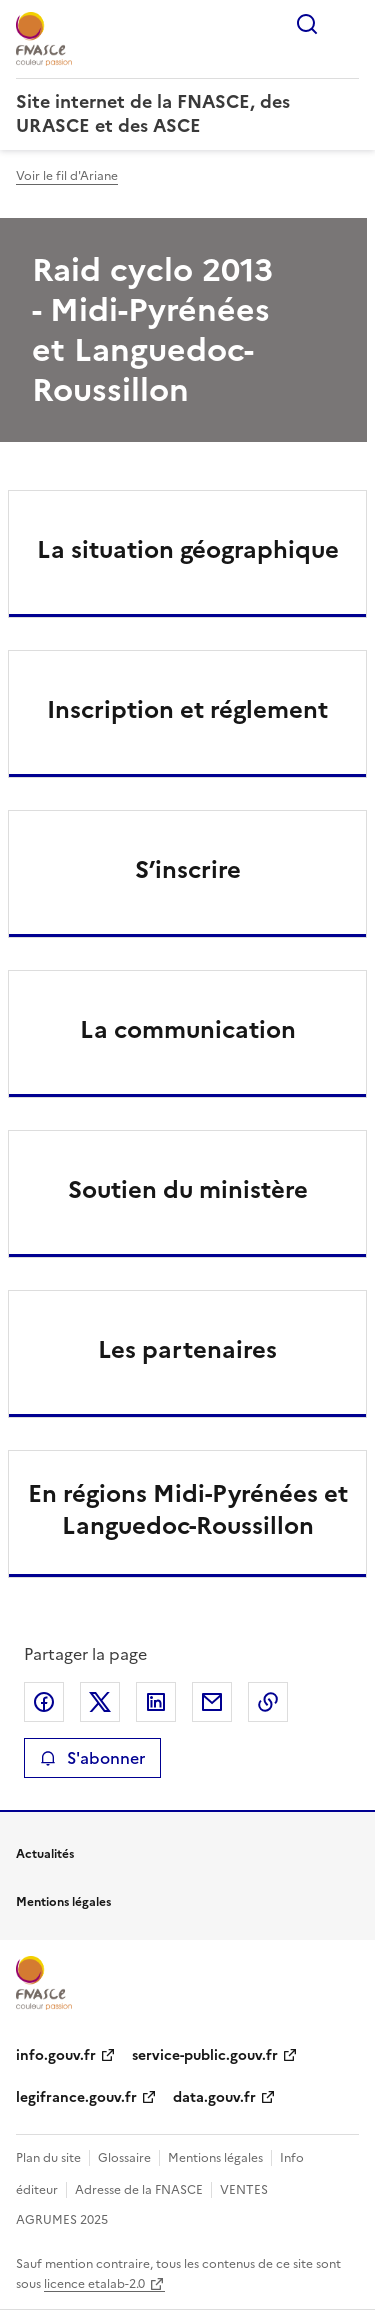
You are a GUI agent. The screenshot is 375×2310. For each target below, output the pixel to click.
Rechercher (307, 24)
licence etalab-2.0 (94, 2284)
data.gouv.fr (214, 2097)
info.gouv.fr (56, 2055)
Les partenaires (187, 1350)
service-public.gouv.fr (205, 2055)
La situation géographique (188, 550)
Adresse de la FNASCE (139, 2190)
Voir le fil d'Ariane (67, 176)
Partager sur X (100, 1702)
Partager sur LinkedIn (156, 1702)
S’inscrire (188, 870)
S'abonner (92, 1758)
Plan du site (48, 2158)
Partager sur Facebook (44, 1702)
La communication (188, 1030)
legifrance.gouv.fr (76, 2097)
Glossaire (124, 2158)
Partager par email (212, 1702)
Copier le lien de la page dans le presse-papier (268, 1702)
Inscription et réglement (187, 710)
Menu (347, 24)
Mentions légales (215, 2158)
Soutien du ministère (188, 1190)
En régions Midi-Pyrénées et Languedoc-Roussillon (188, 1510)
